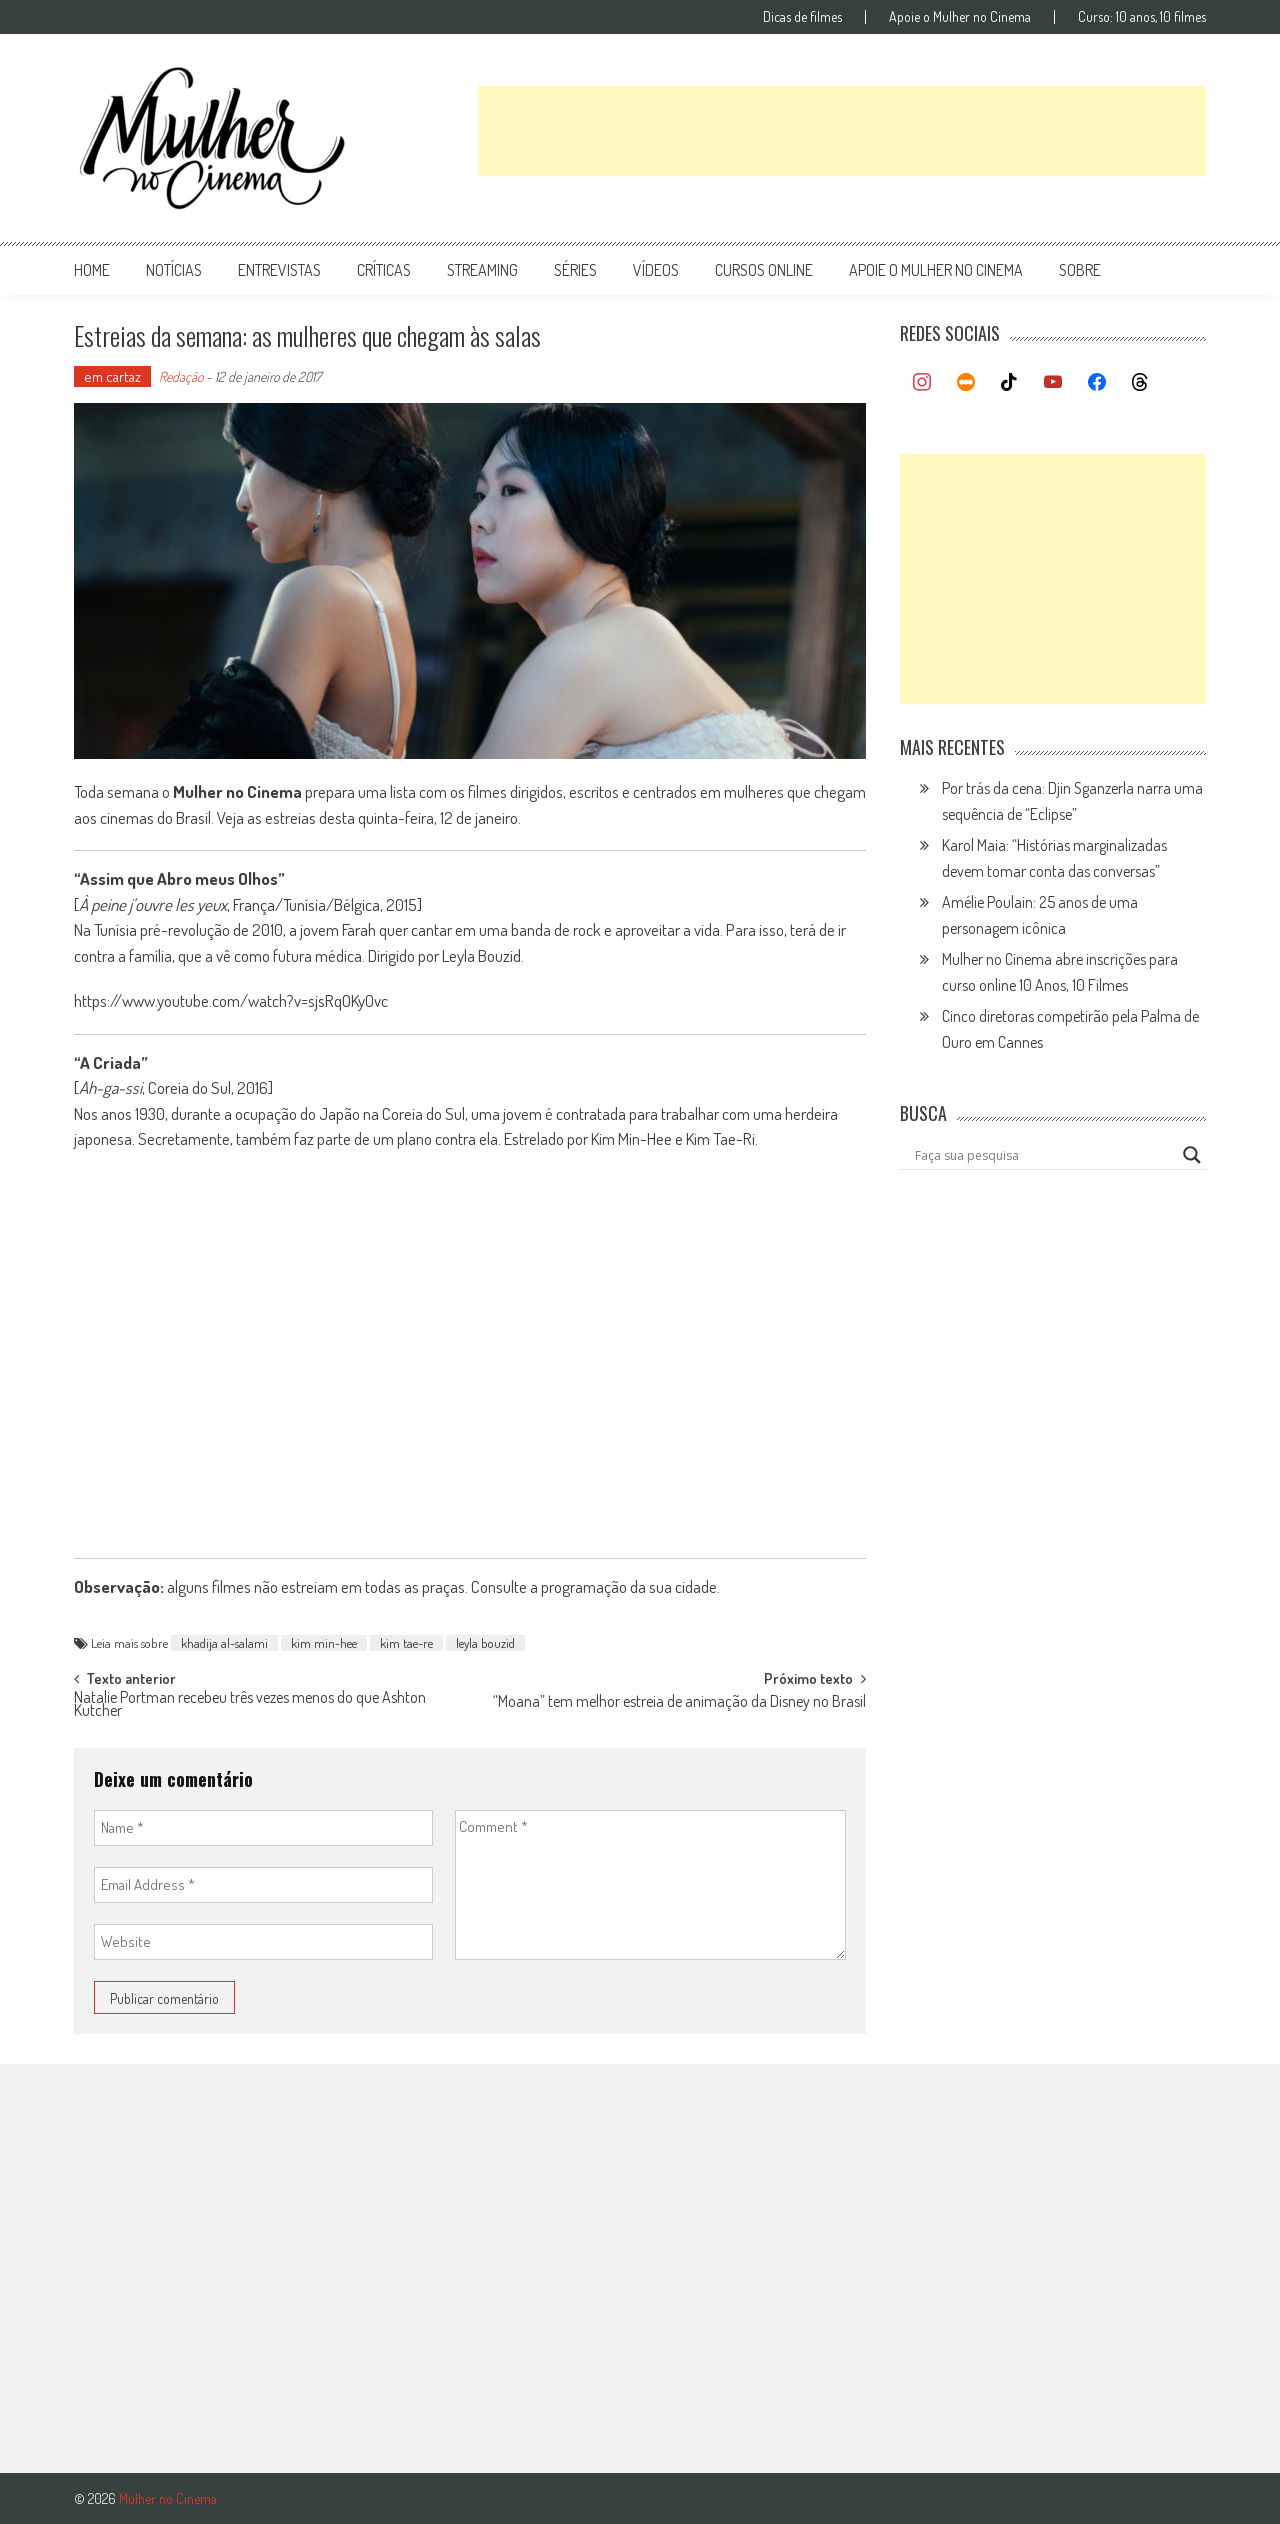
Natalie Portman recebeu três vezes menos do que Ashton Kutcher (250, 1705)
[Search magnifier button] (1192, 1155)
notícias (174, 270)
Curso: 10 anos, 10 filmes (1142, 17)
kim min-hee (324, 1643)
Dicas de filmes (802, 17)
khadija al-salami (224, 1643)
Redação (181, 376)
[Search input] (1044, 1155)
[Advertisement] (842, 131)
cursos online (764, 270)
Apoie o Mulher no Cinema (960, 17)
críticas (384, 270)
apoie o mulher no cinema (936, 270)
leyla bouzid (485, 1643)
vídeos (656, 270)
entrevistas (279, 270)
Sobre (1080, 270)
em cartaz (112, 376)
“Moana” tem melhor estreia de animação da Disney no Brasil (679, 1703)
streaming (482, 270)
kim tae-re (406, 1643)
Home (92, 270)
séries (575, 270)
